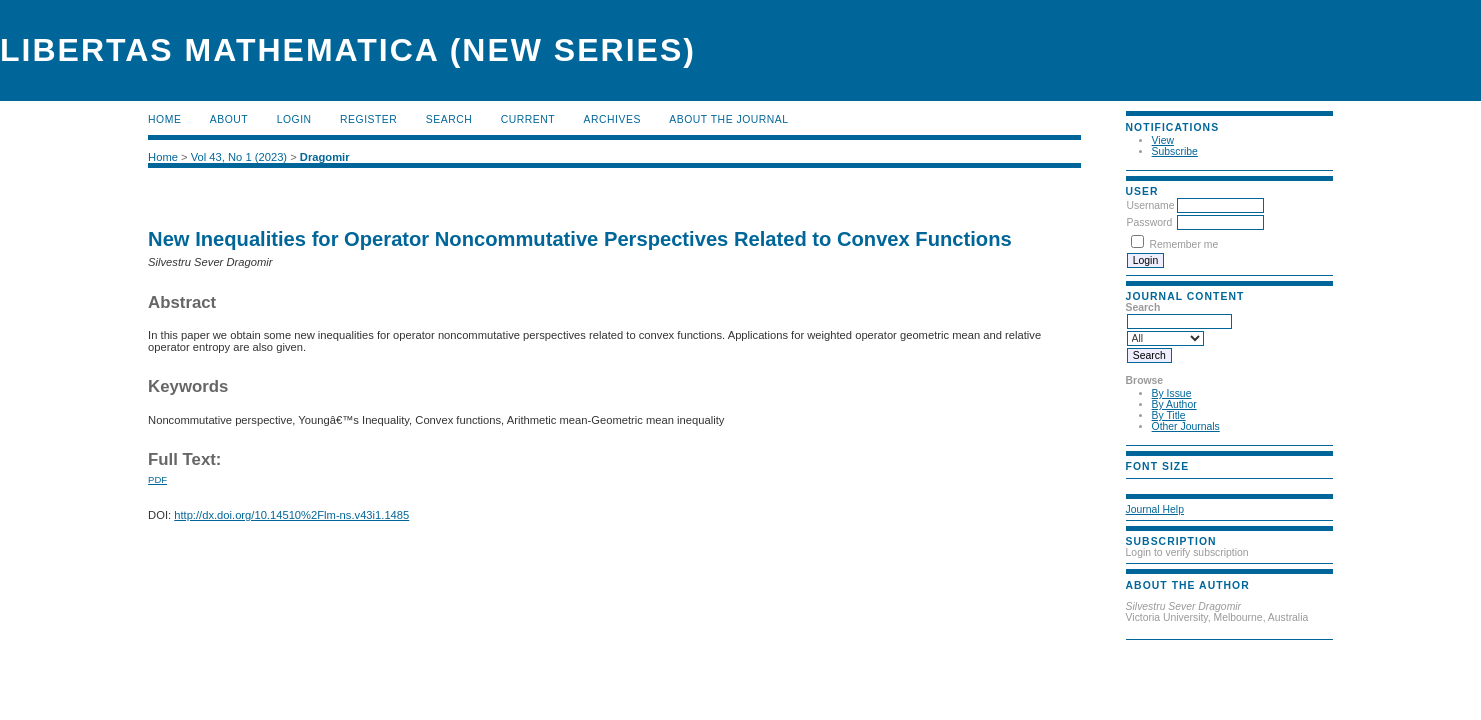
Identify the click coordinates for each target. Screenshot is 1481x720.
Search (449, 119)
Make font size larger (1208, 483)
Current (528, 119)
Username (1151, 205)
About (229, 119)
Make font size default (1176, 483)
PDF (157, 479)
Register (368, 119)
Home (164, 119)
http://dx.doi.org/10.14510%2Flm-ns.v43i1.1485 (291, 515)
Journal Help (1155, 509)
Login (294, 119)
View (1163, 140)
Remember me (1183, 244)
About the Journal (728, 119)
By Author (1174, 404)
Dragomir (325, 157)
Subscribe (1175, 151)
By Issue (1172, 393)
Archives (612, 119)
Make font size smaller (1144, 483)
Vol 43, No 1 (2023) (239, 157)
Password (1150, 222)
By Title (1169, 415)
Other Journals (1186, 426)
